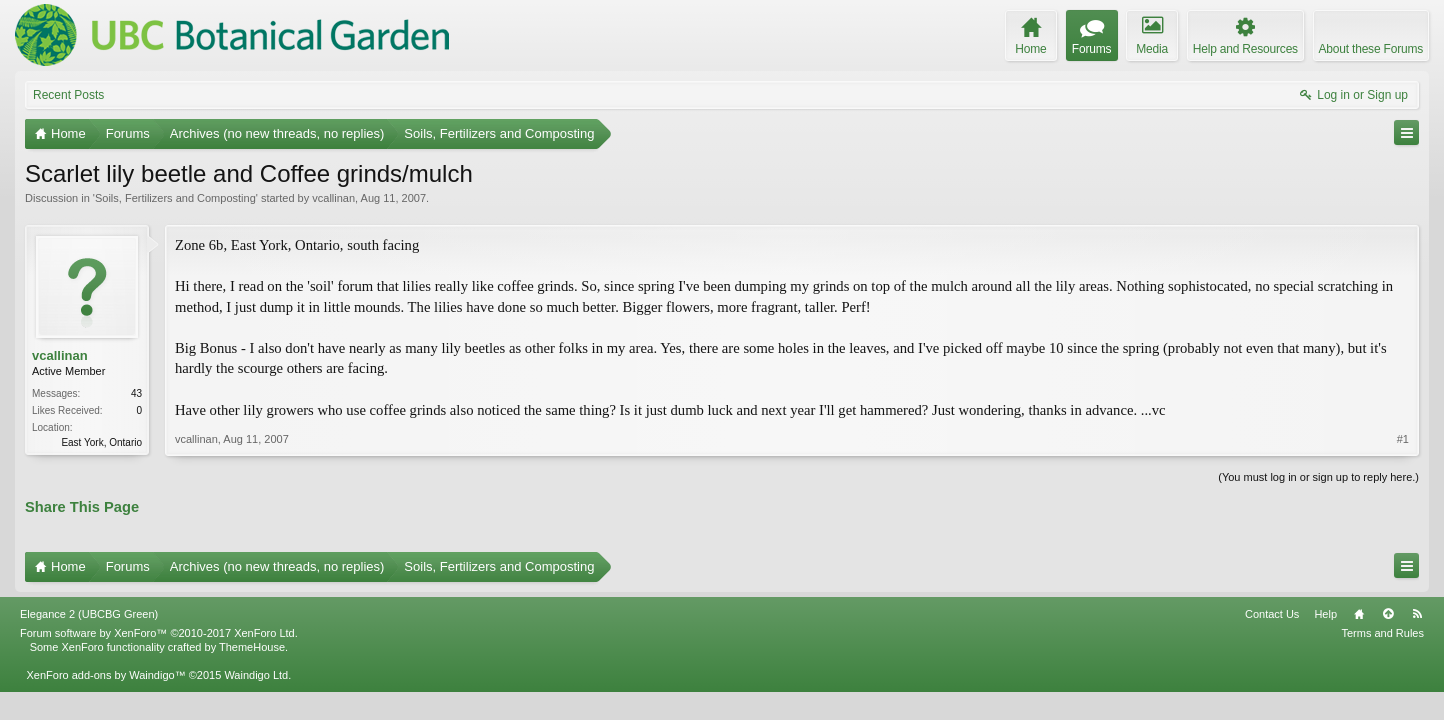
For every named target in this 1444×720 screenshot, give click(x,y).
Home (1359, 614)
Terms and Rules (1382, 633)
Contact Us (1272, 614)
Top (1388, 614)
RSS (1417, 614)
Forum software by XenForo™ (159, 633)
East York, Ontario (101, 442)
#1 (1403, 439)
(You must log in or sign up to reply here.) (1318, 477)
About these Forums (1371, 49)
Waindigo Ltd (256, 675)
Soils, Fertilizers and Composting (175, 198)
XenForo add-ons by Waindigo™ (105, 675)
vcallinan (333, 198)
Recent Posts (68, 95)
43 (136, 393)
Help (1325, 614)
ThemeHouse (252, 647)
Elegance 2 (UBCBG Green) (89, 614)
